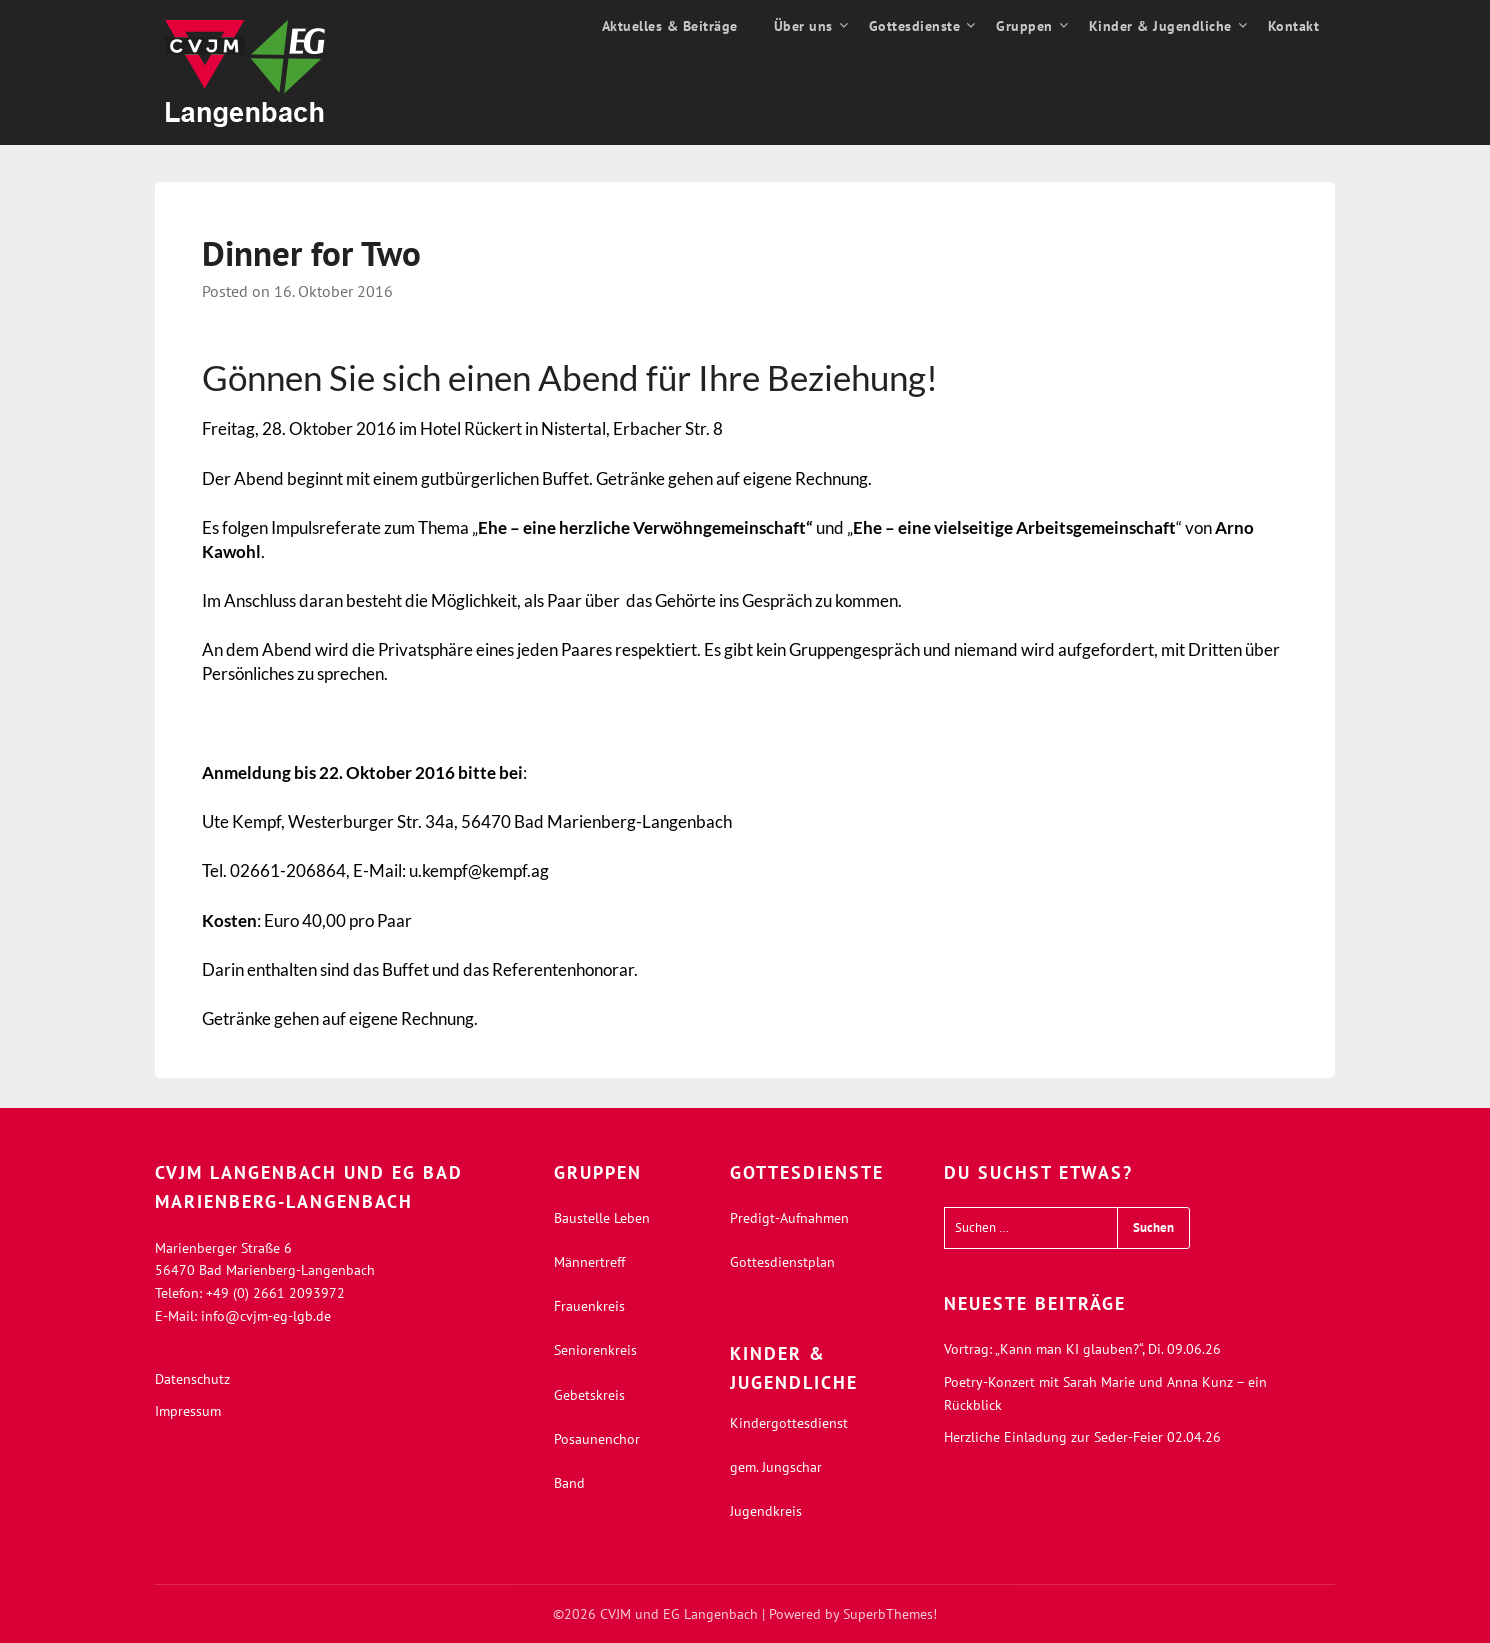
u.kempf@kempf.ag (479, 870)
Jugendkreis (766, 1511)
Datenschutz (192, 1379)
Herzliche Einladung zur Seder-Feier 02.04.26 (1082, 1437)
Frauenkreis (589, 1306)
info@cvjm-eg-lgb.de (266, 1316)
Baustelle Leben (602, 1218)
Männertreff (589, 1262)
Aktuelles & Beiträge (670, 26)
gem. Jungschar (776, 1467)
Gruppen (1024, 26)
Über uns (803, 26)
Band (569, 1483)
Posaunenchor (597, 1439)
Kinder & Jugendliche (1160, 26)
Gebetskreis (589, 1395)
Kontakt (1294, 26)
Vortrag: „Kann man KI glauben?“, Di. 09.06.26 (1082, 1349)
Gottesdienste (915, 26)
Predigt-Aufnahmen (789, 1218)
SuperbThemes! (890, 1614)
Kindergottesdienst (789, 1423)
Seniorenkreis (595, 1350)
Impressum (188, 1411)
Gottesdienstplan (782, 1262)
